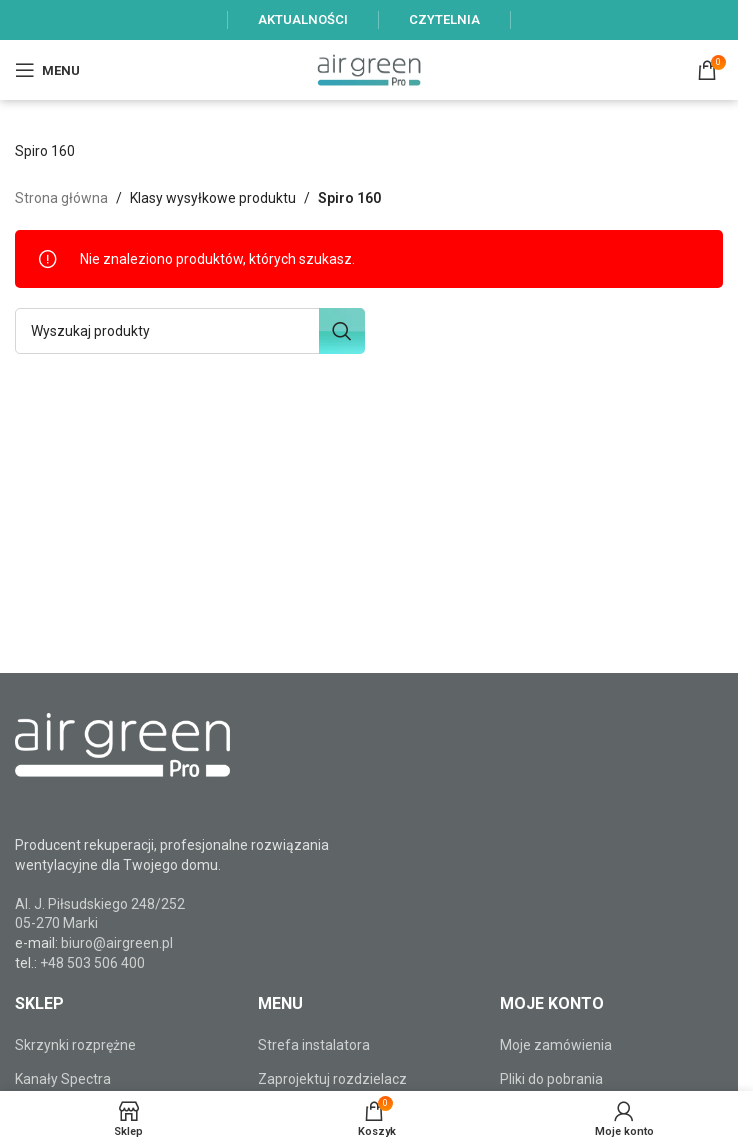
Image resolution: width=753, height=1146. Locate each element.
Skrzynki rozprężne (75, 1045)
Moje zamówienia (556, 1045)
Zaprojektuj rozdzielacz (332, 1079)
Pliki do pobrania (551, 1079)
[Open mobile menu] (47, 70)
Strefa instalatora (314, 1045)
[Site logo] (369, 69)
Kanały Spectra (63, 1079)
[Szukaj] (190, 331)
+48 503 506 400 (92, 963)
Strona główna (61, 198)
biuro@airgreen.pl (117, 943)
